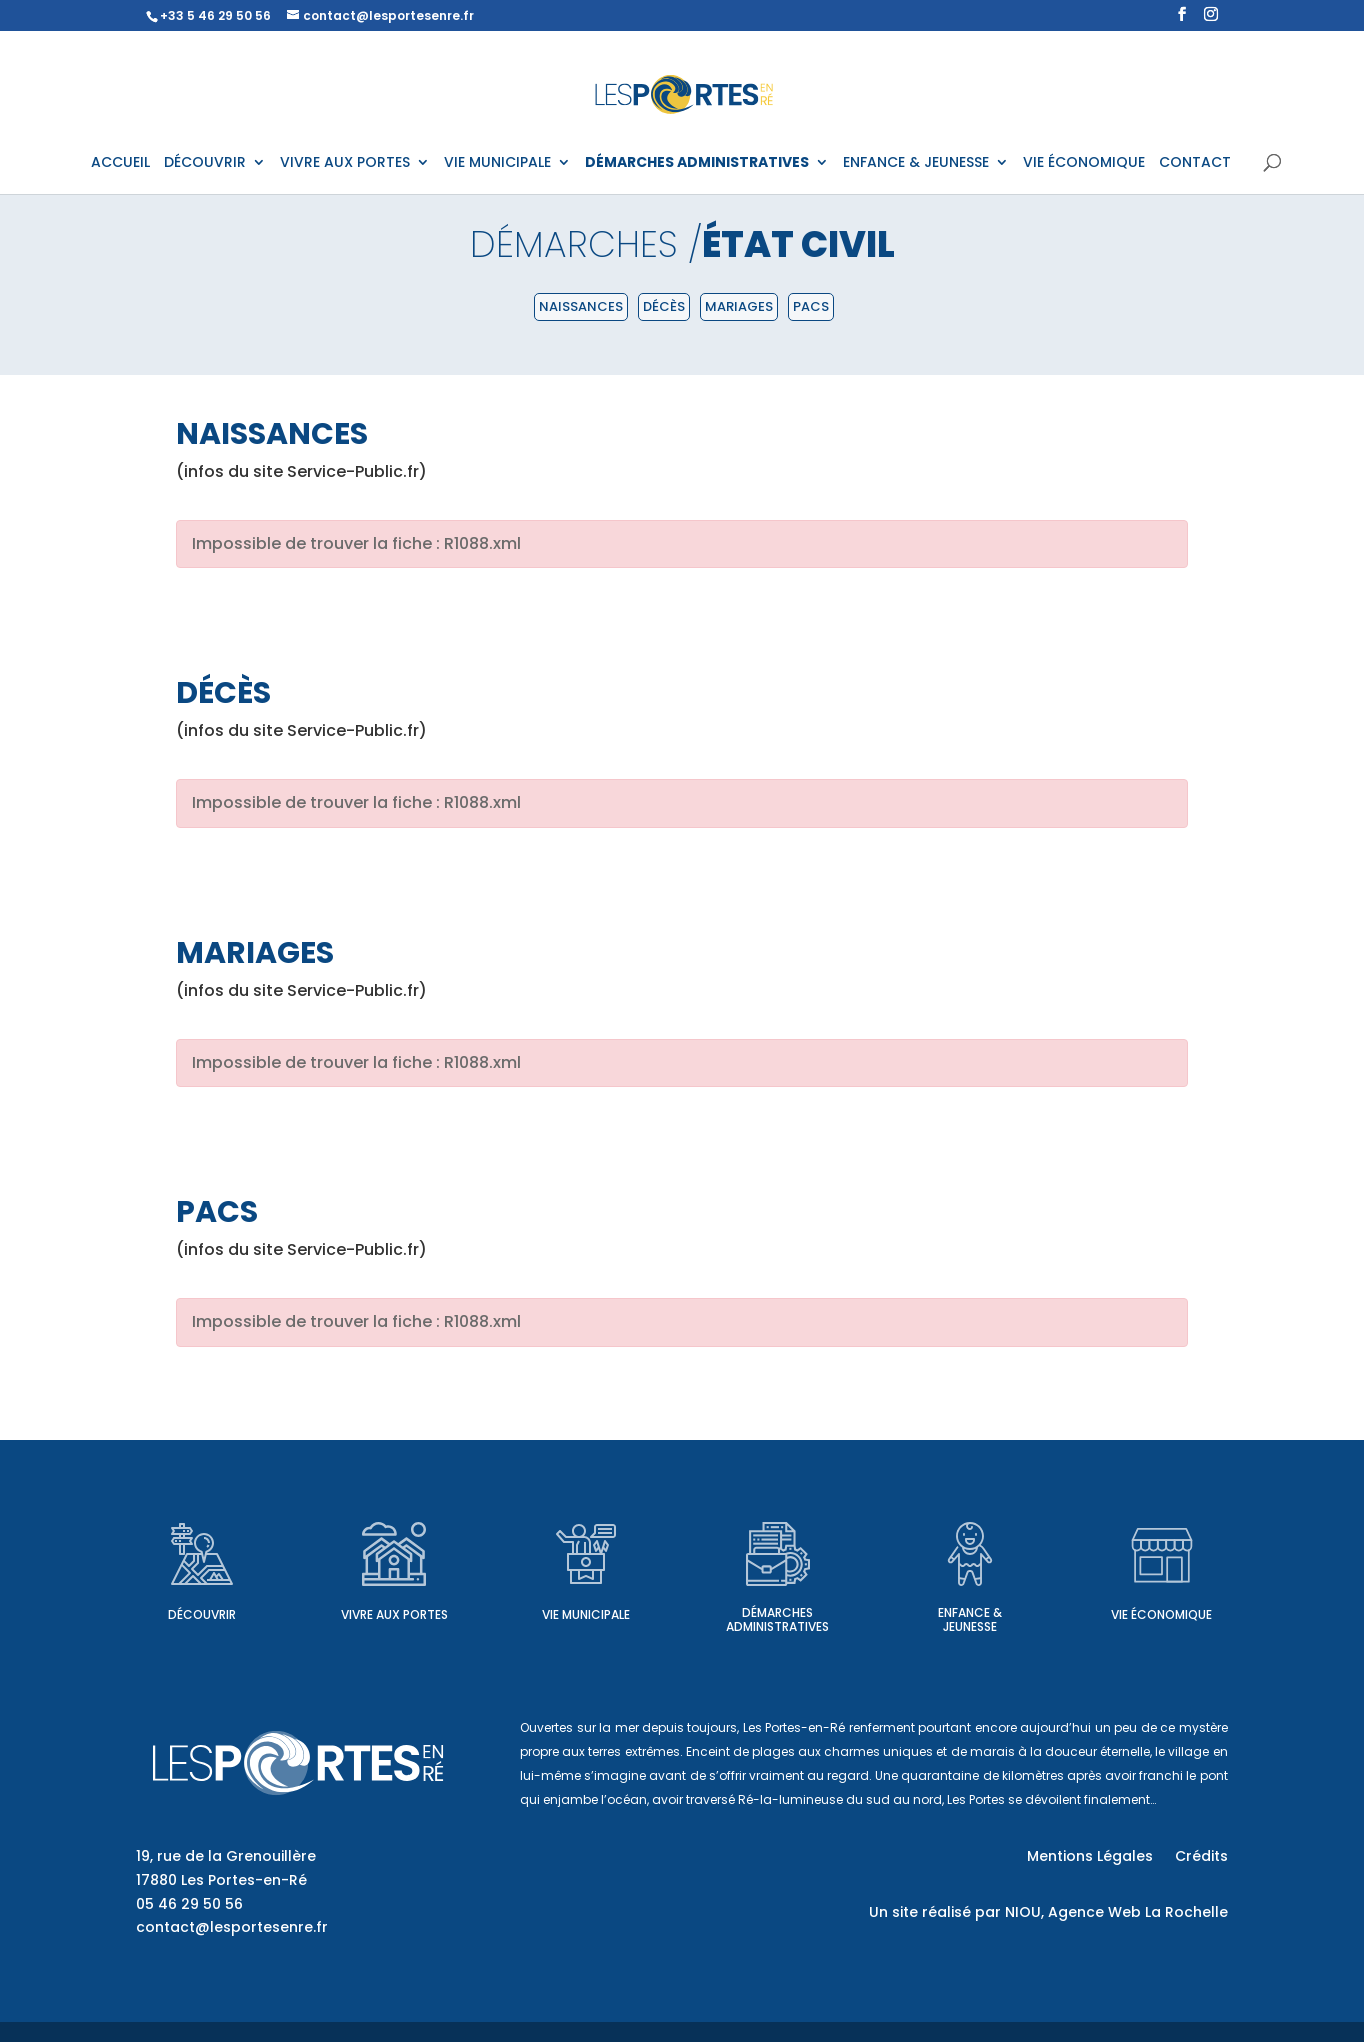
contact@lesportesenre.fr (232, 1927)
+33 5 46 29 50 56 (215, 15)
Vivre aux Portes (394, 1614)
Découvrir (202, 1614)
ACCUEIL (120, 163)
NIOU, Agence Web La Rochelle (1116, 1912)
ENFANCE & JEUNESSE (916, 163)
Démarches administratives (777, 1619)
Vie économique (1161, 1614)
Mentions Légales (1090, 1857)
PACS (811, 306)
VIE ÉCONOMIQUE (1084, 163)
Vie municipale (586, 1614)
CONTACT (1195, 163)
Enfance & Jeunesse (970, 1619)
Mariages (739, 306)
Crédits (1201, 1857)
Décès (664, 306)
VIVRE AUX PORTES (345, 163)
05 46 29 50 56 (189, 1904)
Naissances (581, 306)
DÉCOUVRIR (205, 163)
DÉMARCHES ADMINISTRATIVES (697, 163)
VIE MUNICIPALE (497, 163)
